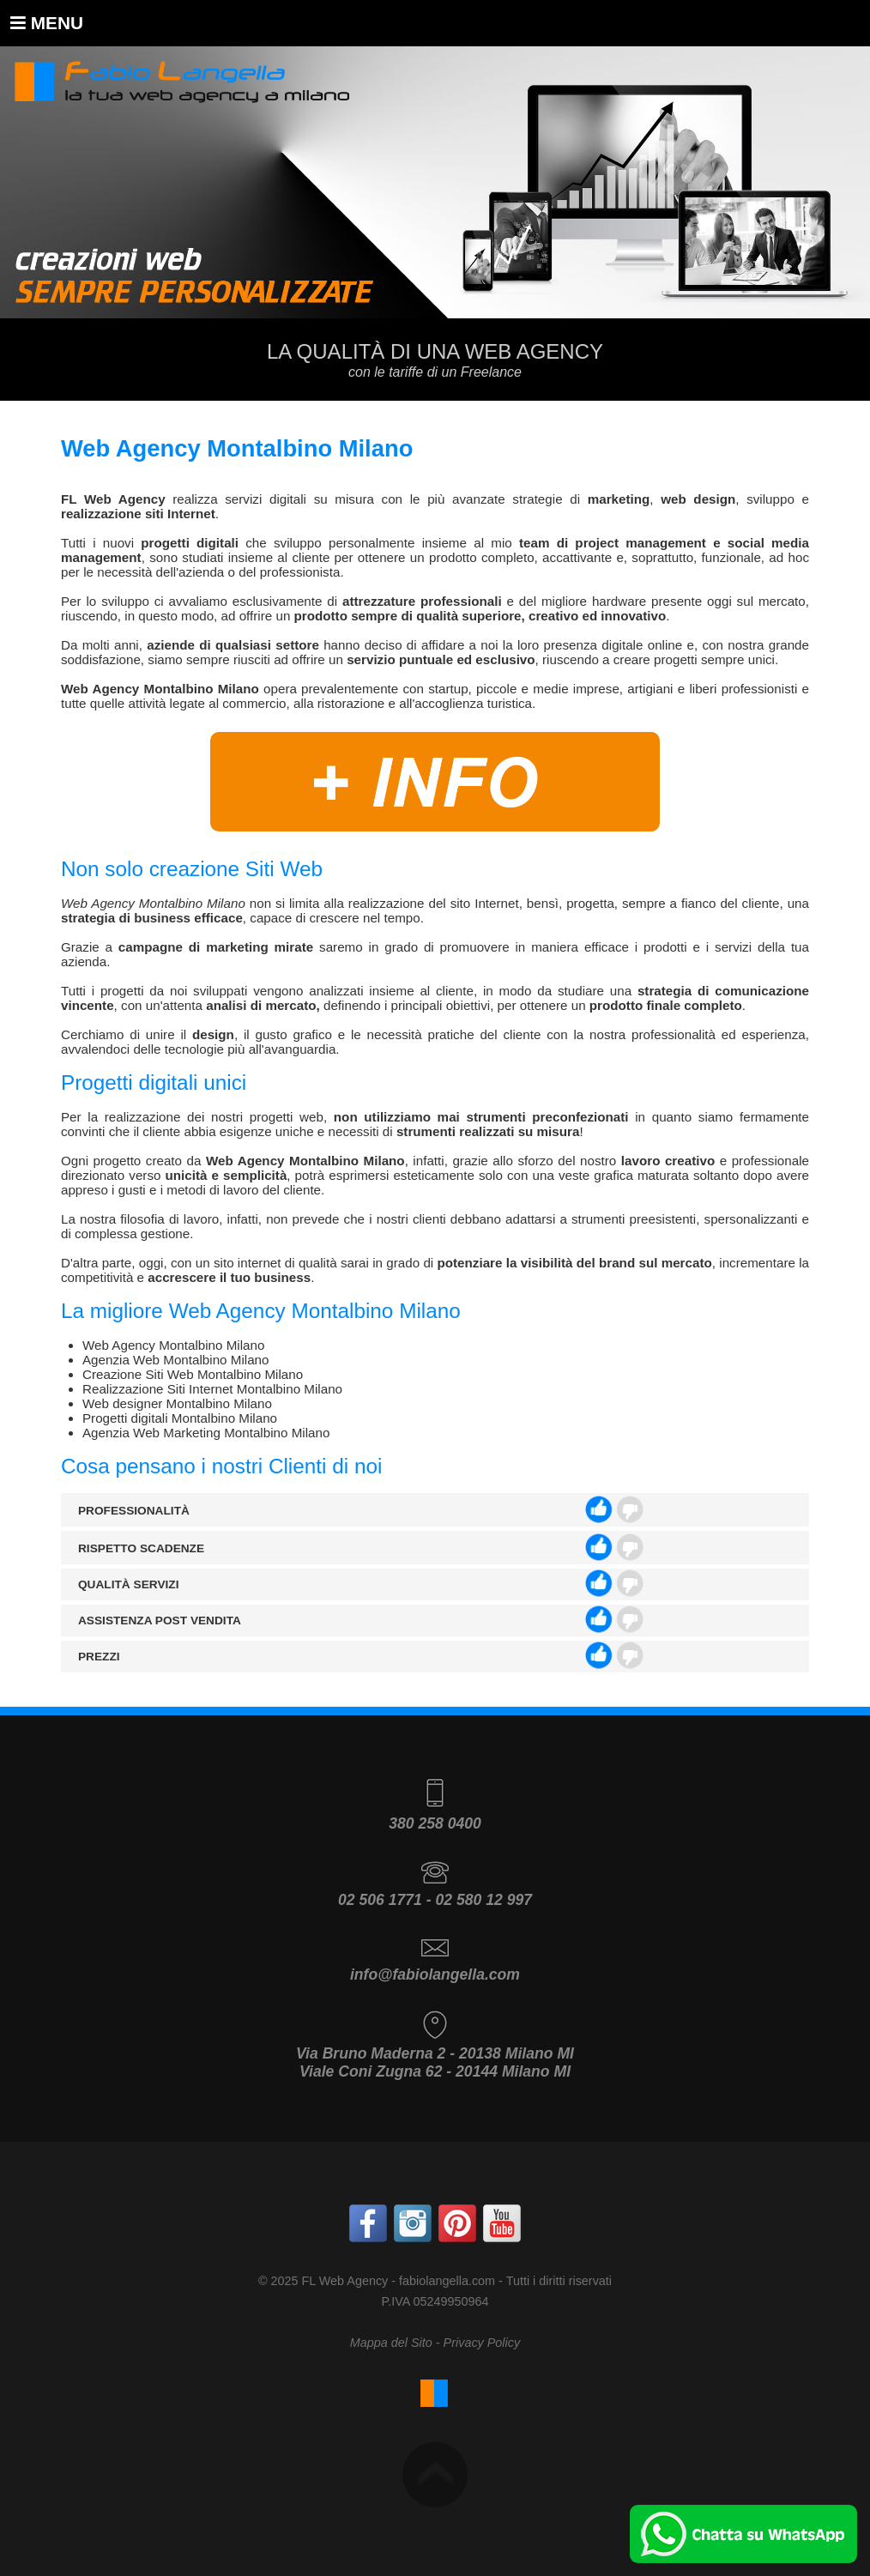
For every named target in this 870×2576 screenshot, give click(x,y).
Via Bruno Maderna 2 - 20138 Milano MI (435, 2053)
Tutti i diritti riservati (559, 2281)
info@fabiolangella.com (435, 1974)
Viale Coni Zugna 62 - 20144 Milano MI (435, 2071)
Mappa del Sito (391, 2342)
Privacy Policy (482, 2342)
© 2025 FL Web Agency (323, 2281)
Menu (46, 23)
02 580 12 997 (483, 1899)
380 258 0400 (435, 1823)
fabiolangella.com (447, 2281)
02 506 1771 (380, 1899)
